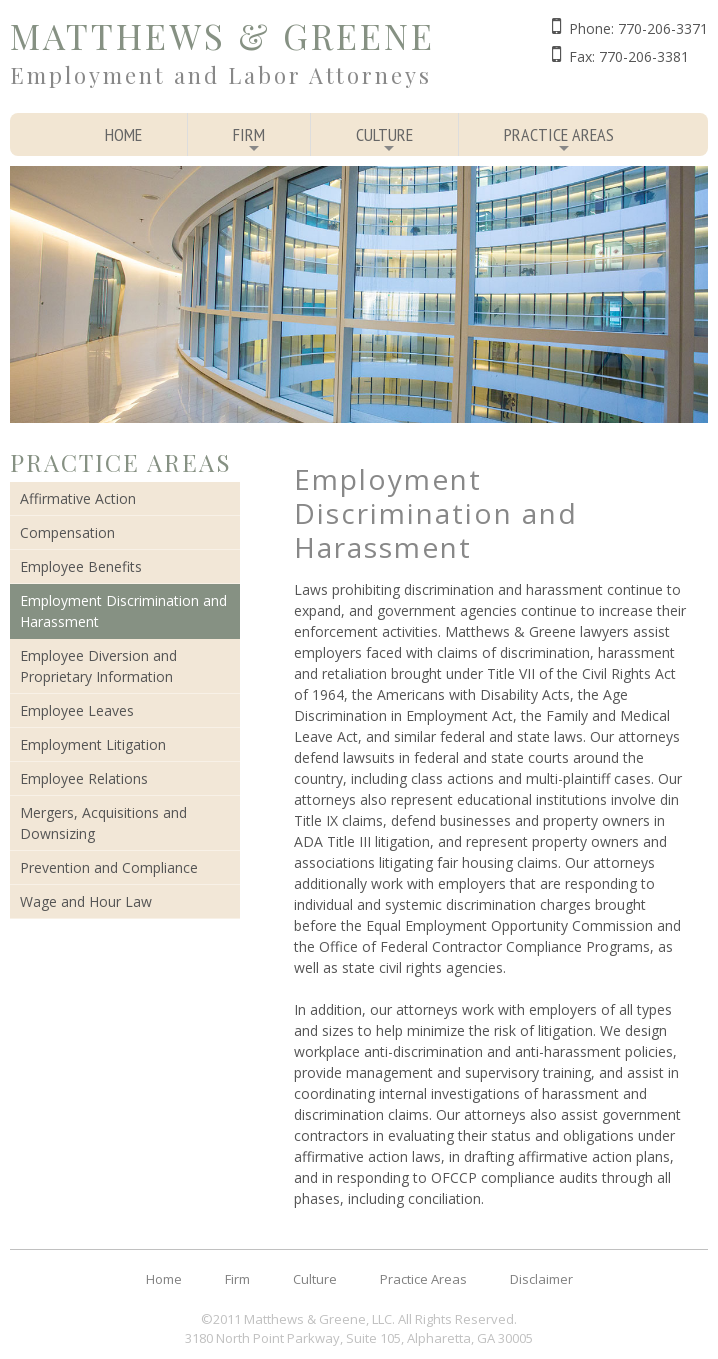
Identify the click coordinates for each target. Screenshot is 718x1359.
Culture (384, 139)
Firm (249, 139)
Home (123, 134)
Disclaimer (541, 1279)
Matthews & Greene (222, 35)
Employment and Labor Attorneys (221, 75)
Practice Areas (559, 139)
